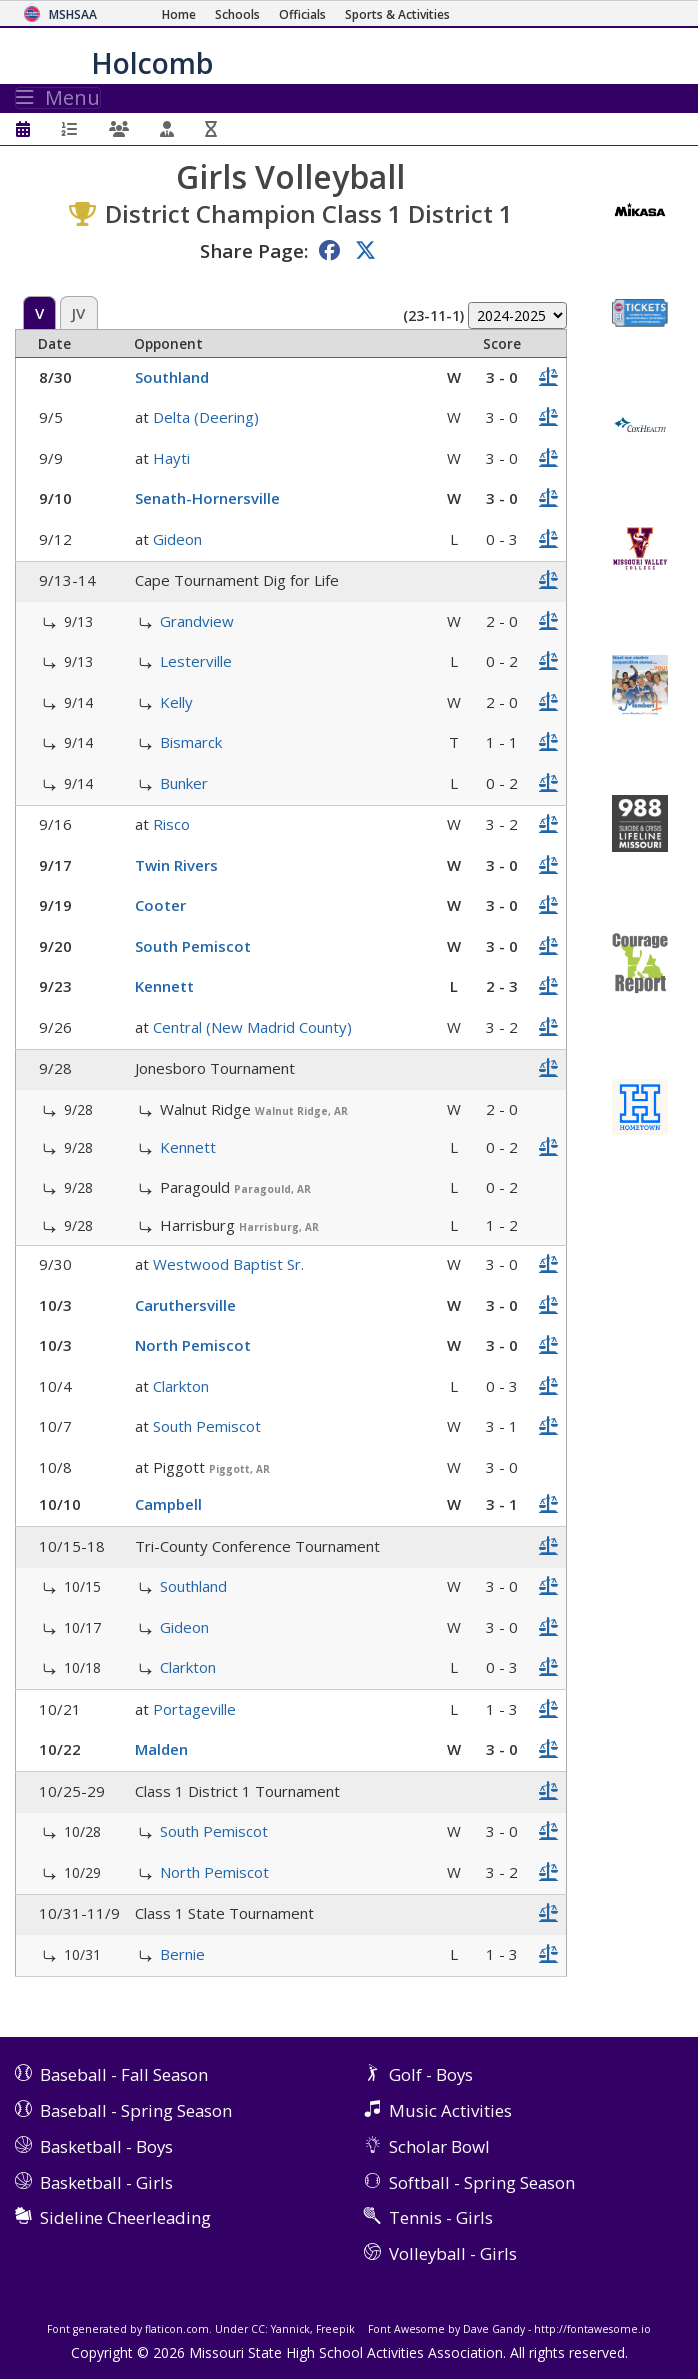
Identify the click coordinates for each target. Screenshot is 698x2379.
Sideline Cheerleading (125, 2217)
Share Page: (254, 250)
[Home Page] (179, 14)
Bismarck (191, 742)
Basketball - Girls (106, 2182)
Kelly (176, 702)
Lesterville (196, 661)
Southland (172, 377)
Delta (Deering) (206, 417)
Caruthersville (185, 1305)
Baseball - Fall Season (124, 2074)
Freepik (335, 2329)
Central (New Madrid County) (252, 1027)
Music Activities (450, 2110)
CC (258, 2329)
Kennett (164, 986)
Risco (171, 824)
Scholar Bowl (439, 2146)
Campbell (168, 1504)
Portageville (194, 1709)
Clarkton (181, 1386)
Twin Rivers (176, 865)
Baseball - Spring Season (136, 2110)
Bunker (184, 783)
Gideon (177, 539)
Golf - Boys (431, 2074)
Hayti (171, 458)
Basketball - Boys (106, 2146)
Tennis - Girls (441, 2217)
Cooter (160, 905)
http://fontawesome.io (592, 2329)
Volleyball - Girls (453, 2253)
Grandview (197, 621)
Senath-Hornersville (207, 498)
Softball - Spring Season (482, 2182)
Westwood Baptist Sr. (228, 1264)
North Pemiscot (193, 1345)
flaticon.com (177, 2329)
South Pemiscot (193, 946)
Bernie (182, 1954)
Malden (161, 1749)
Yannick (290, 2329)
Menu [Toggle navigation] (58, 98)
